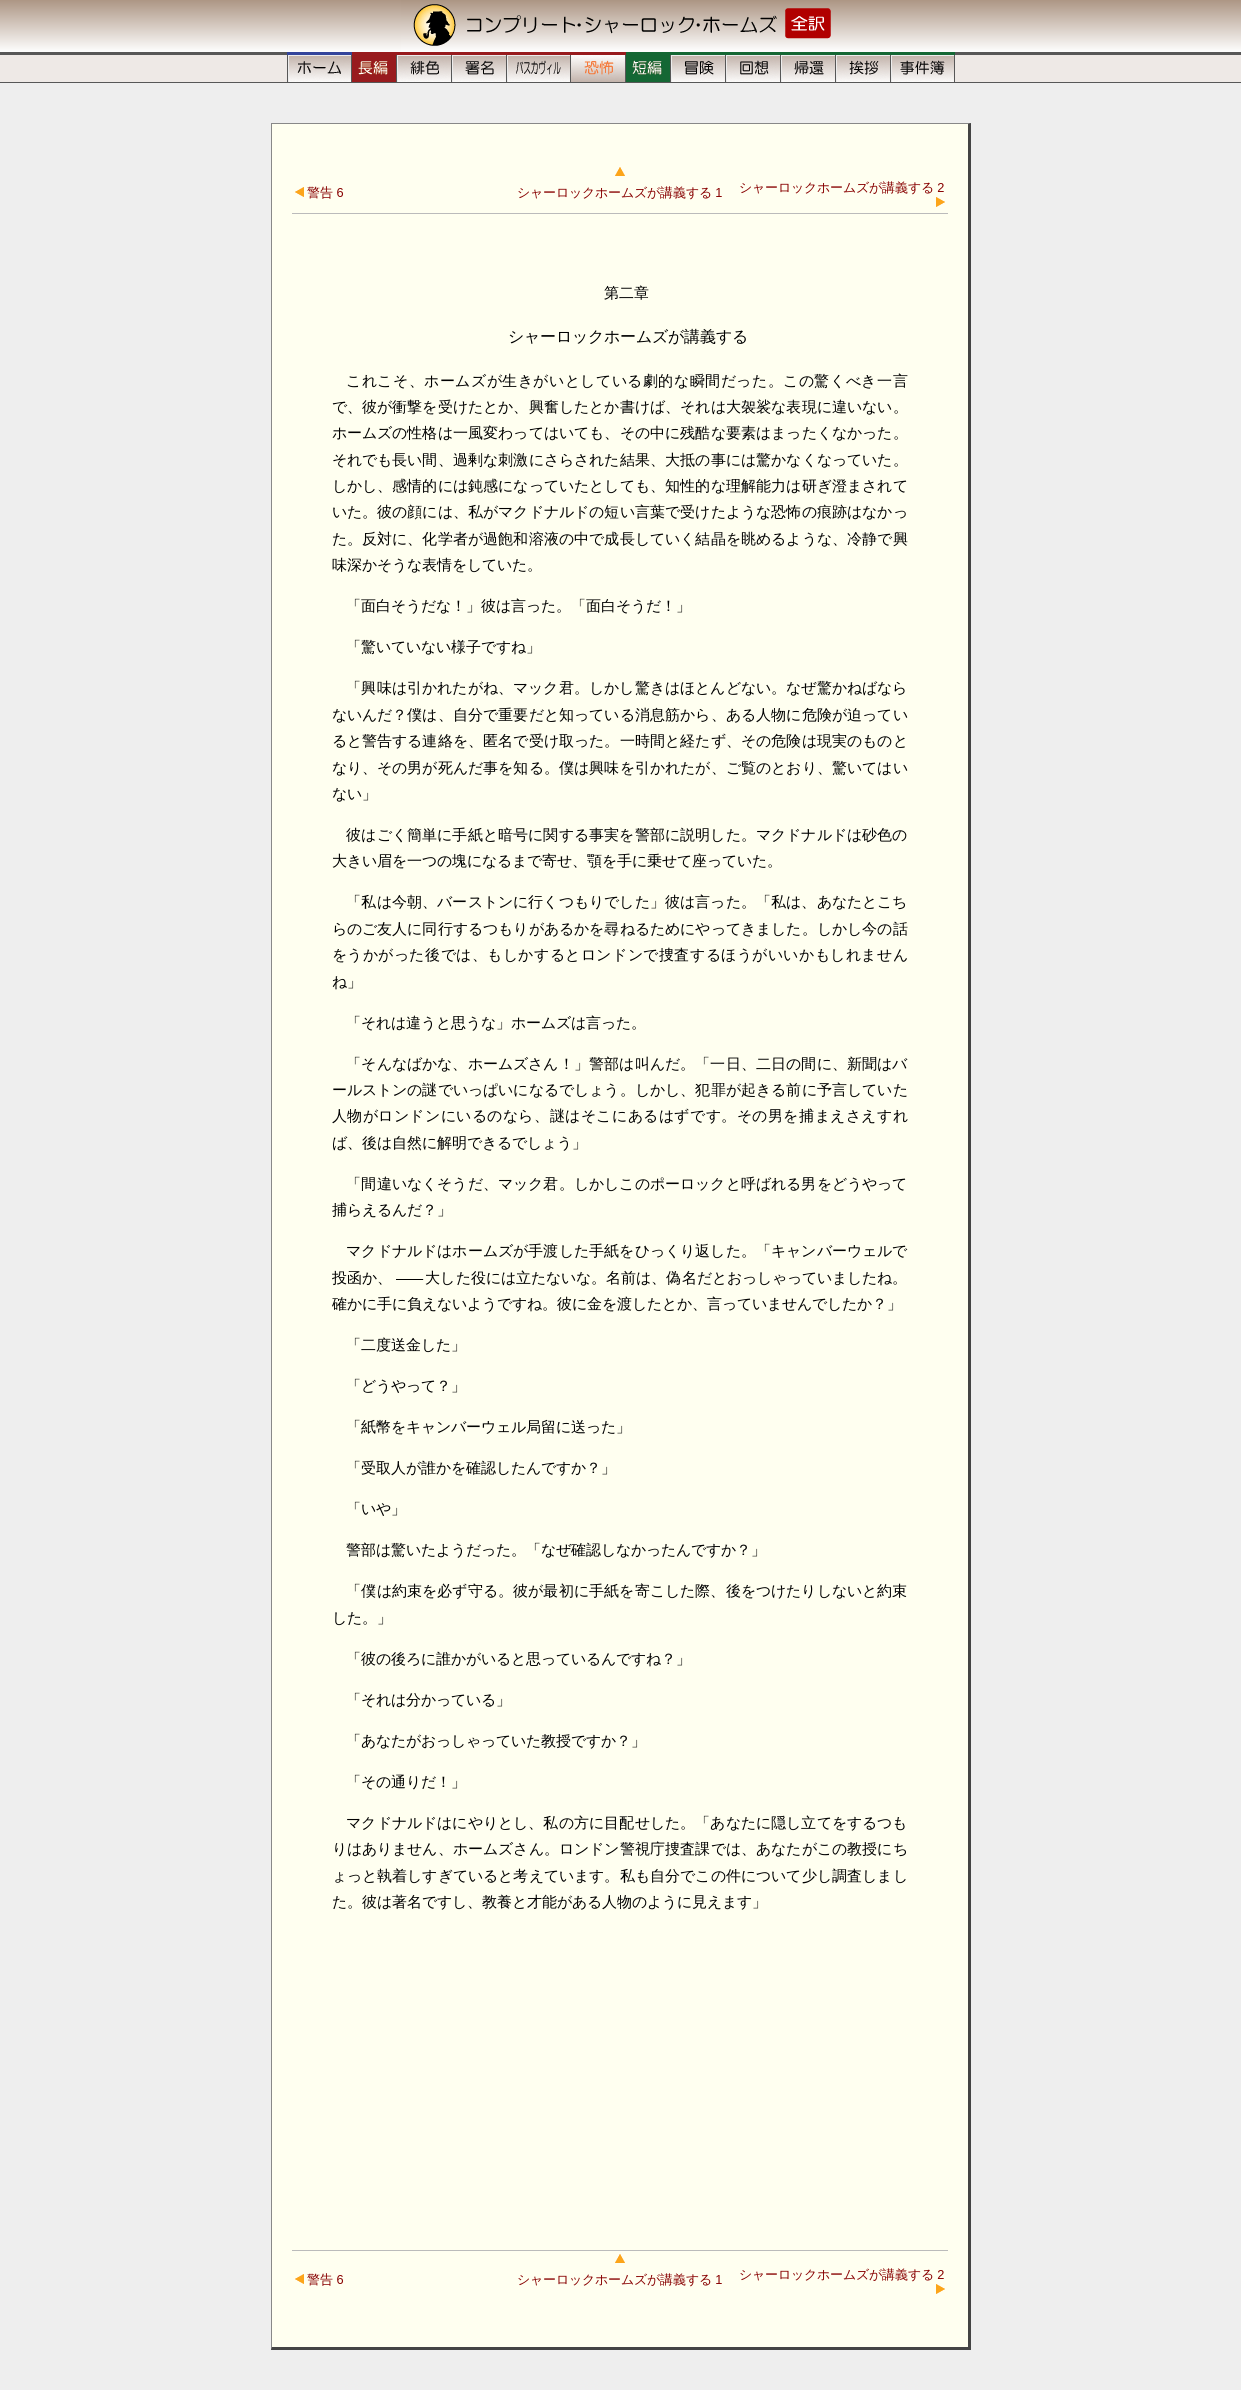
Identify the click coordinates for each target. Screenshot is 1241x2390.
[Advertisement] (620, 2070)
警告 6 (319, 192)
